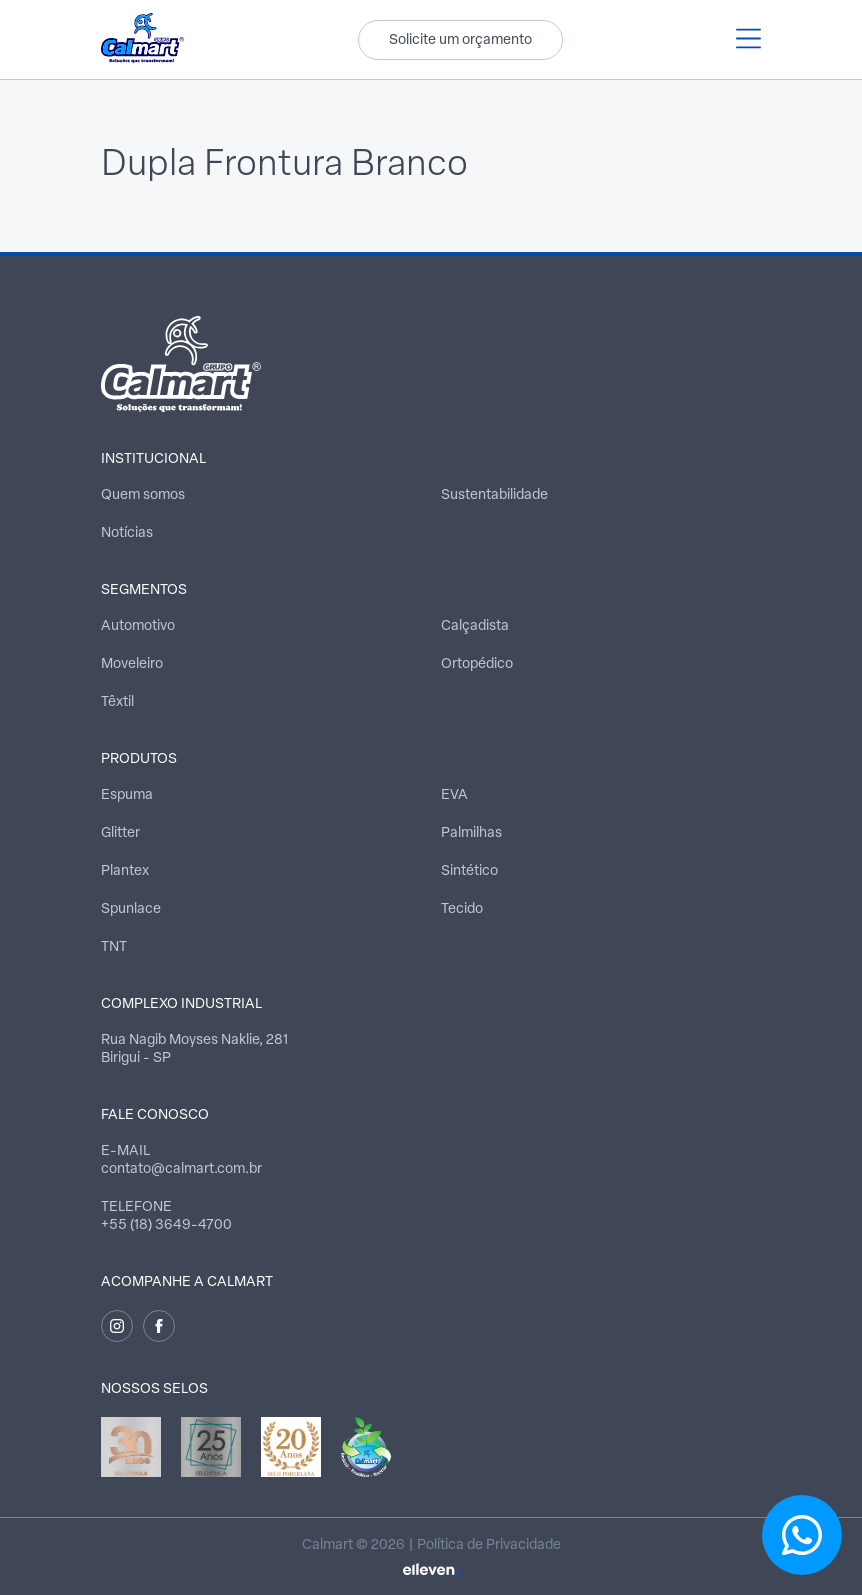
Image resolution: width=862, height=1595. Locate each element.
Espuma (127, 795)
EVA (454, 795)
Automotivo (138, 626)
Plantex (125, 871)
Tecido (462, 909)
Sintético (469, 871)
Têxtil (117, 702)
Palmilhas (471, 833)
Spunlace (131, 909)
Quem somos (143, 495)
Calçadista (475, 626)
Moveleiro (132, 664)
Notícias (127, 533)
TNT (114, 947)
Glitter (120, 833)
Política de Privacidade (489, 1545)
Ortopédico (477, 664)
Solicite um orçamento (460, 40)
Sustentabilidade (494, 495)
